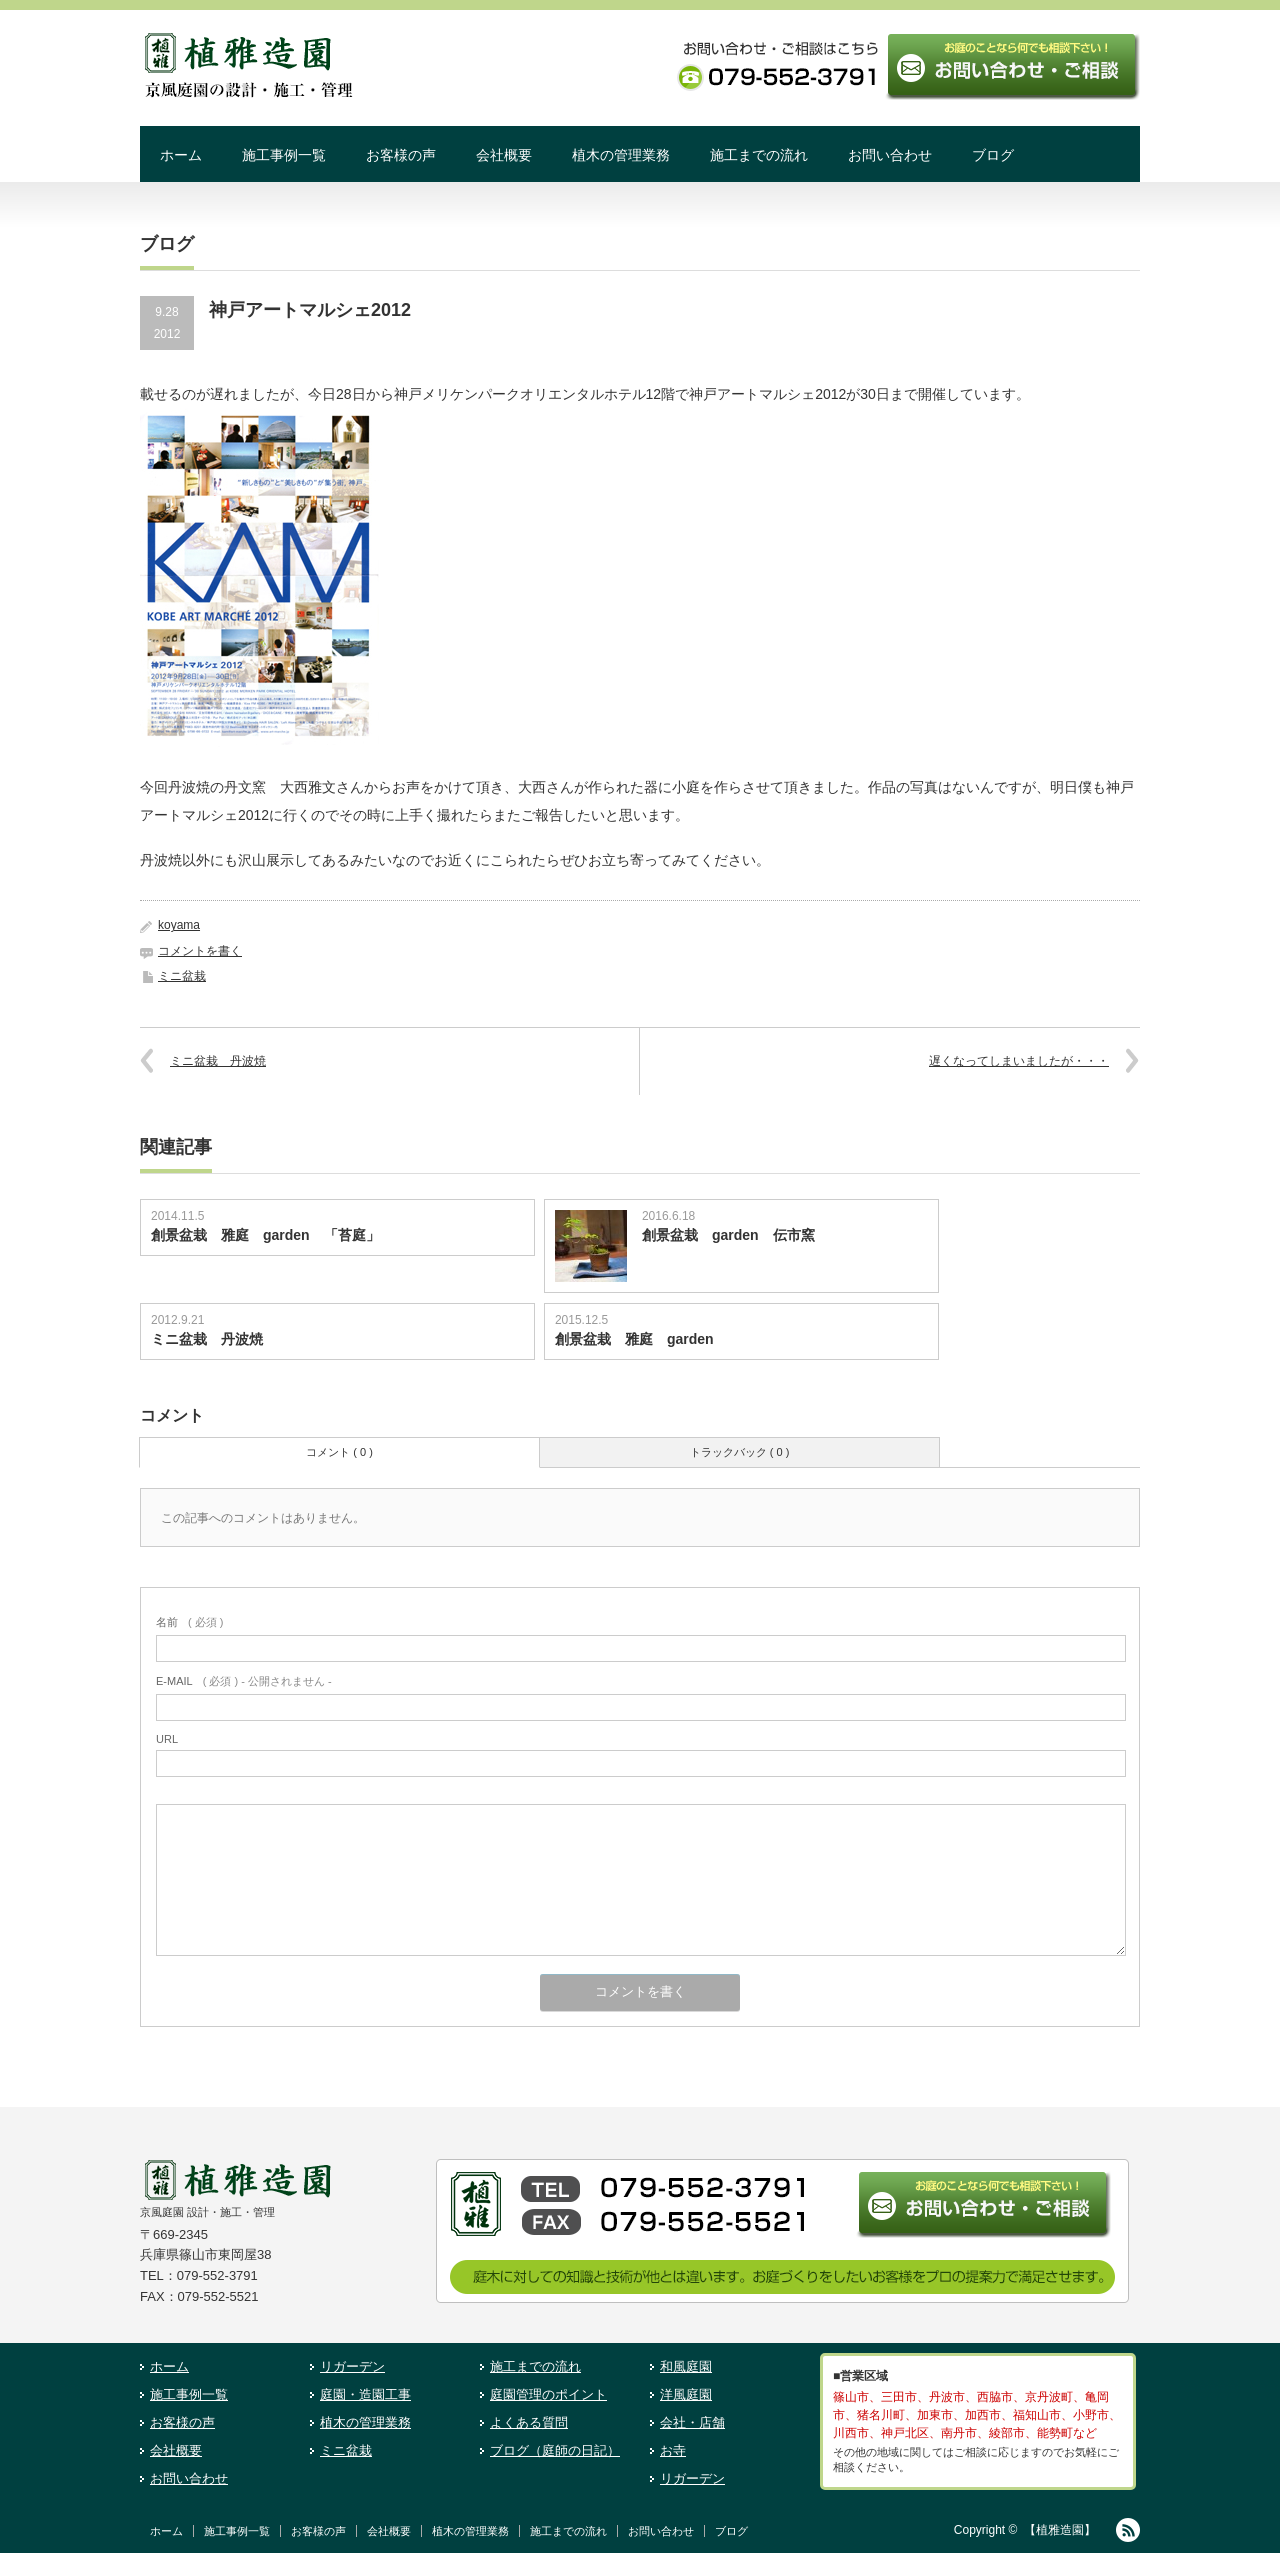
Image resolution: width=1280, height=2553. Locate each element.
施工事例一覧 (284, 155)
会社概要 (504, 155)
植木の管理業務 (621, 155)
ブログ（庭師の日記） (555, 2450)
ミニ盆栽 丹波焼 (218, 1061)
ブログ (993, 155)
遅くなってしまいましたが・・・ (1019, 1061)
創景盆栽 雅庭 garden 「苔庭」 (265, 1235)
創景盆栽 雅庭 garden (634, 1339)
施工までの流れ (759, 155)
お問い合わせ (890, 155)
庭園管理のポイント (548, 2394)
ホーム (181, 155)
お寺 (673, 2450)
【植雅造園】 (1060, 2530)
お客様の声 (401, 155)
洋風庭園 (686, 2394)
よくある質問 (529, 2422)
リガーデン (352, 2366)
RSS (1128, 2530)
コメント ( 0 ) (339, 1452)
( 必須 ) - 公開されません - (244, 1681)
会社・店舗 (692, 2422)
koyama (179, 925)
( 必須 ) (189, 1622)
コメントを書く (200, 951)
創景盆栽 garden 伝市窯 (728, 1235)
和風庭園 (686, 2366)
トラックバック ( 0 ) (740, 1452)
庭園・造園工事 (365, 2394)
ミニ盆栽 (182, 976)
